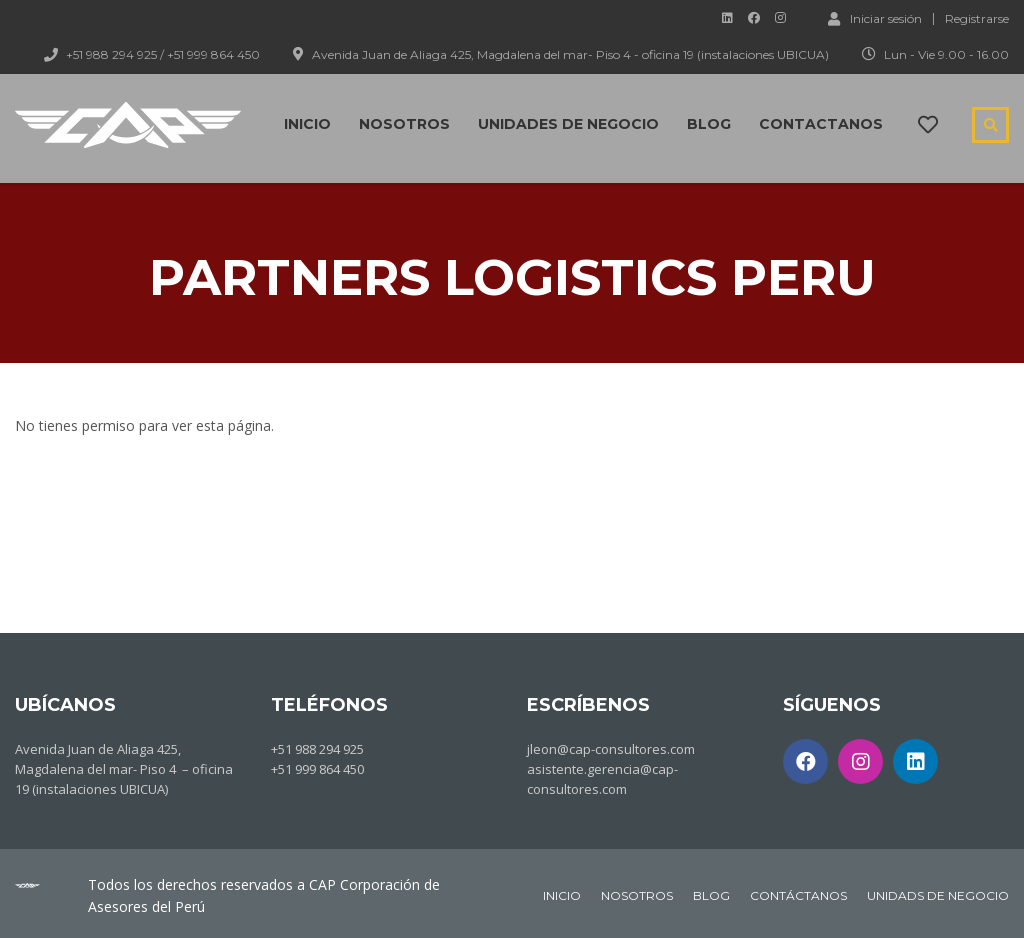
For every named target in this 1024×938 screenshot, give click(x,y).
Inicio (307, 124)
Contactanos (821, 124)
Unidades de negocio (568, 124)
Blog (709, 124)
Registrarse (977, 19)
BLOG (711, 895)
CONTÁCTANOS (798, 895)
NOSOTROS (637, 895)
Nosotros (404, 124)
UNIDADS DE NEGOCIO (938, 895)
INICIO (562, 895)
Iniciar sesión (875, 18)
